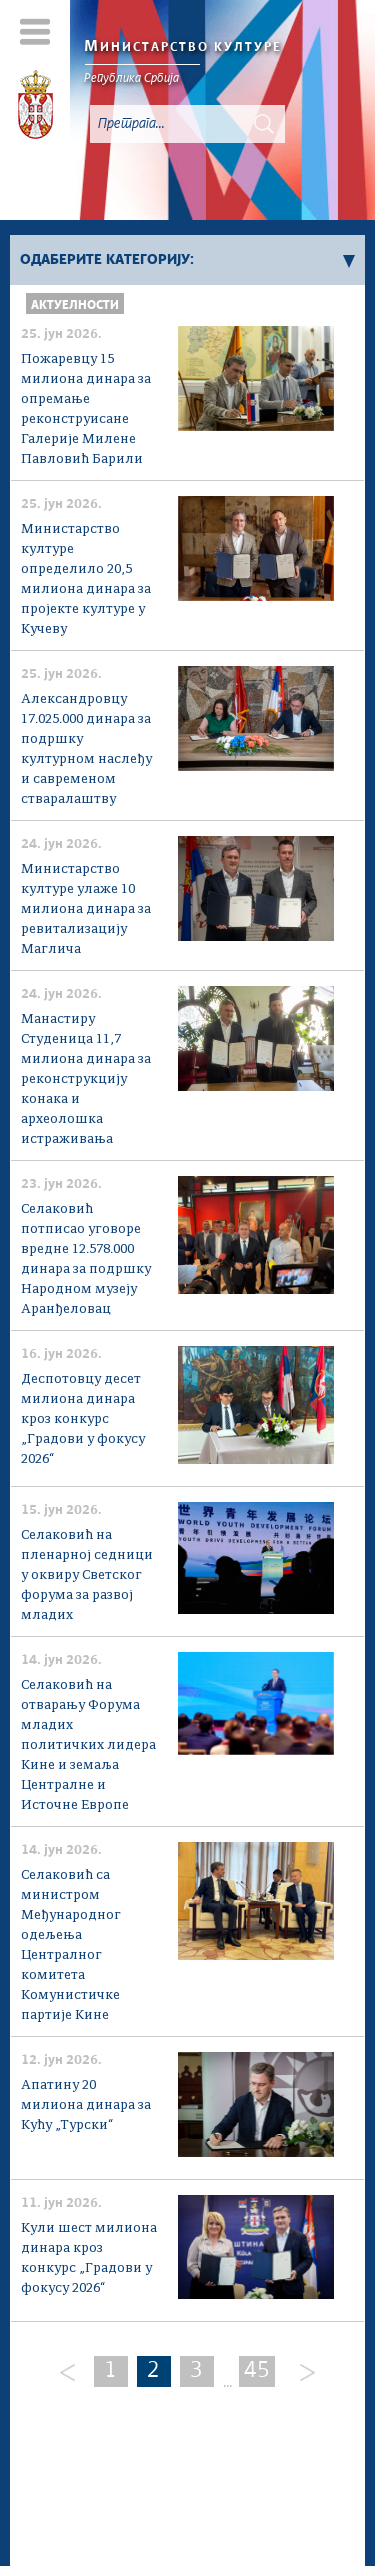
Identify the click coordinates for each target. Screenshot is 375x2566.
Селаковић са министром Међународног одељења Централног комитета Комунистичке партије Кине (71, 1945)
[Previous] (68, 2373)
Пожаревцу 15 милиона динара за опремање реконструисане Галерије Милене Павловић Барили (86, 409)
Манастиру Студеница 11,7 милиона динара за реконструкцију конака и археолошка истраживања (86, 1079)
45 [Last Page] (257, 2371)
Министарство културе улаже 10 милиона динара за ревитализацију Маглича (86, 909)
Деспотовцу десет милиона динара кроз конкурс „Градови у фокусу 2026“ (83, 1419)
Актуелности (75, 305)
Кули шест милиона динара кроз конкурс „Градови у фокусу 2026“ (89, 2258)
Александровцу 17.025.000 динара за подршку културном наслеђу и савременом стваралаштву (86, 749)
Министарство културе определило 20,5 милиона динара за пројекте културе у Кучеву (86, 579)
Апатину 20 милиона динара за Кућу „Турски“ (86, 2105)
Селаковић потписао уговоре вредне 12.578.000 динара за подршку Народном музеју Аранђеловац (86, 1259)
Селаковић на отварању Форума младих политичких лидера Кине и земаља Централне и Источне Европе (88, 1745)
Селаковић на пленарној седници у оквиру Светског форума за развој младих (87, 1575)
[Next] (300, 2373)
